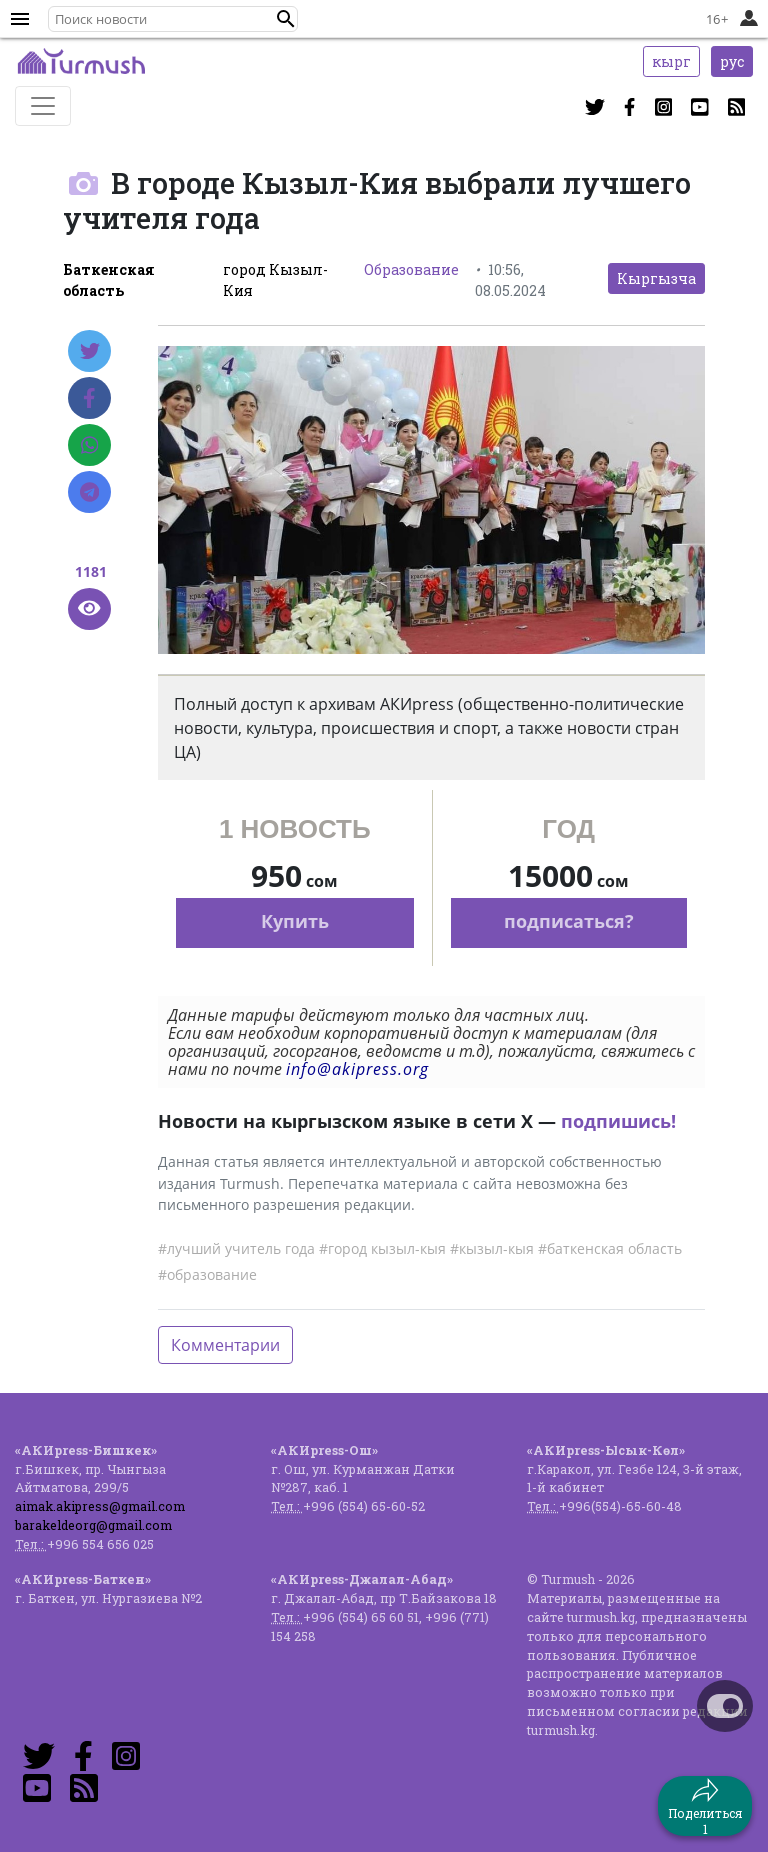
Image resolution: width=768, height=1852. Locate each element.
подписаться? (569, 921)
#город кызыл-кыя (382, 1248)
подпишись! (618, 1121)
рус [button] (732, 61)
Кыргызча (656, 278)
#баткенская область (610, 1248)
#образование (207, 1274)
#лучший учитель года (236, 1248)
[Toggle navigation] (43, 106)
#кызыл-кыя (492, 1248)
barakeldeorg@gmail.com (93, 1525)
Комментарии (225, 1345)
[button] (286, 19)
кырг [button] (671, 61)
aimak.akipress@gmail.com (100, 1506)
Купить (295, 921)
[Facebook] (89, 398)
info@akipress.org (357, 1069)
